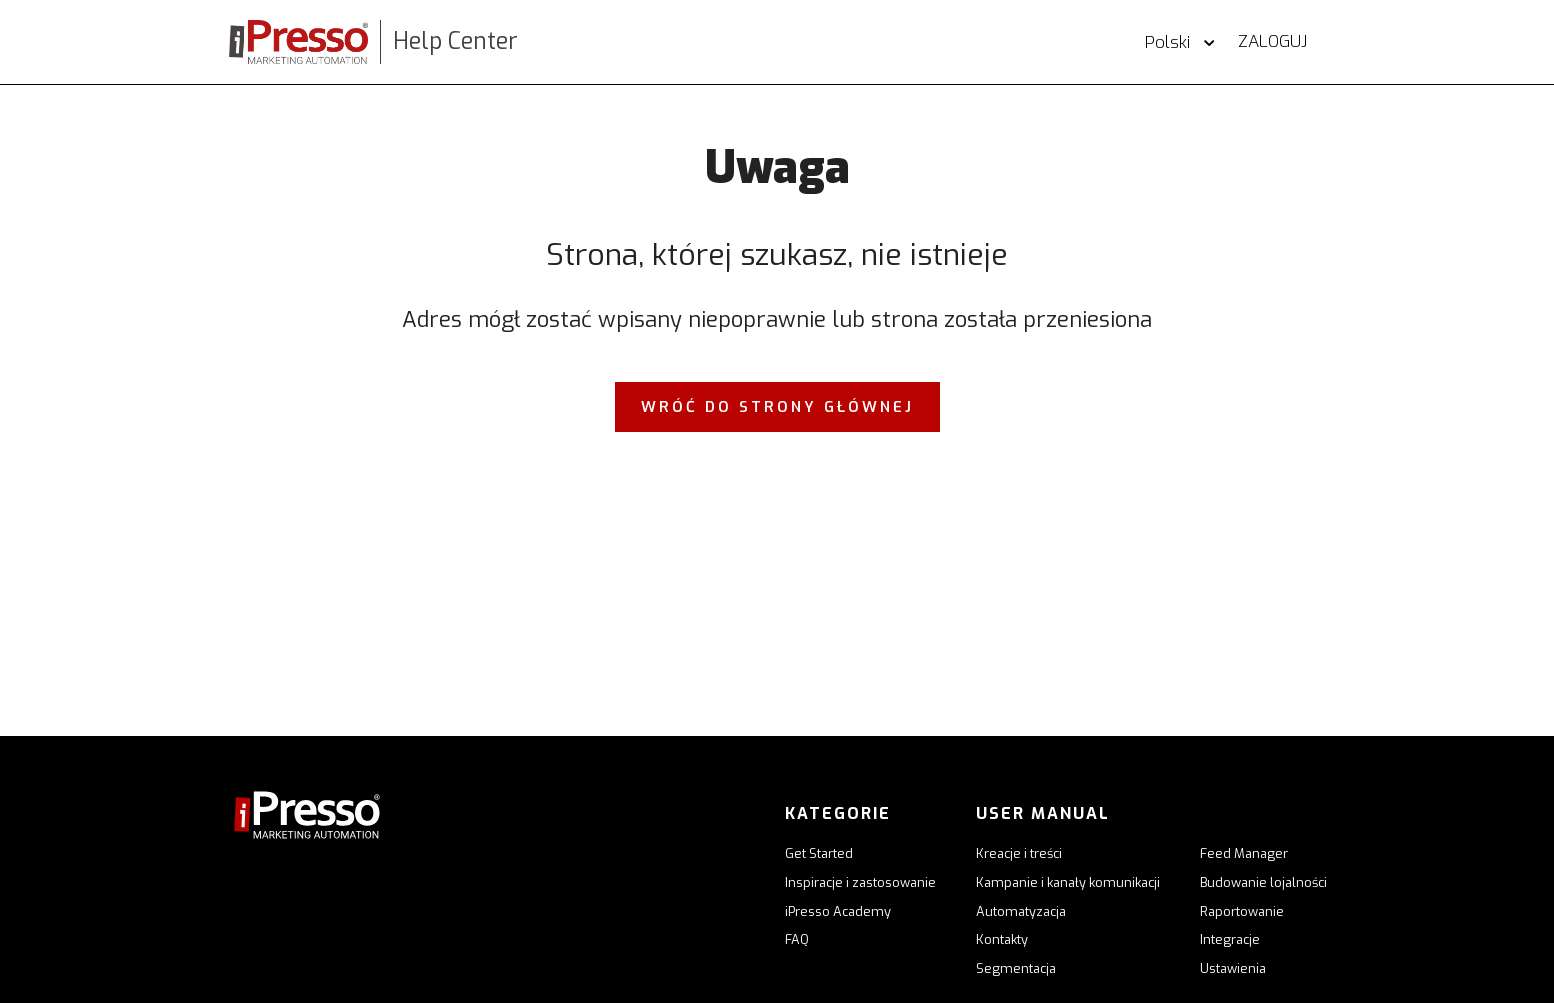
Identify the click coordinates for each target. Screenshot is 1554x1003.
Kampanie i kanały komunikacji (1068, 882)
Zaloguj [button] (1272, 41)
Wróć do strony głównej (777, 407)
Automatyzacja (1021, 911)
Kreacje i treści (1019, 853)
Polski (1170, 42)
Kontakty (1002, 939)
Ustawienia (1233, 968)
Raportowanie (1242, 911)
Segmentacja (1016, 968)
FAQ (797, 939)
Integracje (1230, 939)
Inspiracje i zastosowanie (860, 882)
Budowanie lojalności (1263, 882)
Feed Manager (1244, 853)
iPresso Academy (838, 911)
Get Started (819, 853)
